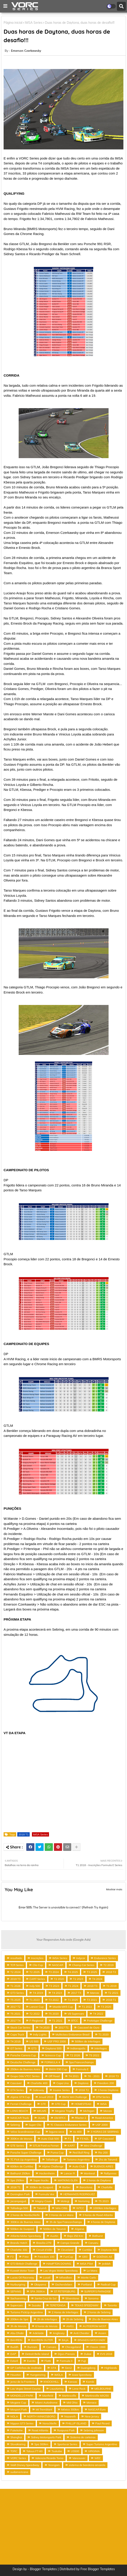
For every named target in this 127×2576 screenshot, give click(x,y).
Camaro (51, 2347)
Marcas (94, 1992)
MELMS (41, 2111)
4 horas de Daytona (103, 2222)
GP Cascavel (106, 2138)
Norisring (83, 2201)
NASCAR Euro (97, 2409)
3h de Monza (18, 2326)
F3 (11, 2256)
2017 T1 (63, 2027)
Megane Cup (18, 2402)
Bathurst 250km (20, 2173)
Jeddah (106, 2263)
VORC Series (18, 2458)
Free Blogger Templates (97, 2569)
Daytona (83, 2083)
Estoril (14, 2361)
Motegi (65, 2201)
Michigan (88, 2111)
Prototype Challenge (99, 2020)
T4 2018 (15, 2041)
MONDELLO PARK (21, 2395)
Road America (104, 2117)
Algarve (79, 2229)
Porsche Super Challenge (26, 2152)
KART (71, 2145)
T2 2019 (108, 1965)
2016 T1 (15, 2187)
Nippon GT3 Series (21, 2423)
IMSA (103, 2104)
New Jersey (92, 2416)
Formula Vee (46, 2194)
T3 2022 (54, 1999)
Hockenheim (47, 2173)
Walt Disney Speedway (24, 2465)
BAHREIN (16, 2340)
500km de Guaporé (22, 2229)
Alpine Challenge (52, 2166)
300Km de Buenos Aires (25, 2222)
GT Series (16, 2048)
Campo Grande (69, 2242)
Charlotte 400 (39, 2083)
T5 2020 (54, 2013)
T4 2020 (44, 2027)
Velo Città (61, 2208)
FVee (25, 2256)
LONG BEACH (19, 2111)
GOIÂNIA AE (104, 2256)
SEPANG (15, 2291)
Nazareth (70, 2416)
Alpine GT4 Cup (20, 2097)
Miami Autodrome (46, 2402)
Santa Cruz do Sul (45, 2298)
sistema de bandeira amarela (87, 2465)
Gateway (38, 2090)
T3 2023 (54, 1986)
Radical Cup (108, 2284)
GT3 (33, 2048)
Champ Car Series (83, 1965)
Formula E (82, 2069)
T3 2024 (54, 1972)
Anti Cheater (81, 2333)
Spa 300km (41, 2444)
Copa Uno (62, 2083)
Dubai (87, 2354)
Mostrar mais (114, 1889)
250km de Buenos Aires (25, 2069)
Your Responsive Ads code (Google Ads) (63, 1939)
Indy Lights (40, 2034)
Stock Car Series (20, 2027)
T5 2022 (94, 2055)
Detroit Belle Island (37, 2354)
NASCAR (57, 1965)
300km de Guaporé (41, 2187)
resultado (16, 1958)
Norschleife (49, 2423)
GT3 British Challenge (23, 2263)
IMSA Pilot (86, 2263)
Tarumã (41, 2208)
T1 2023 (34, 1999)
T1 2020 (103, 2034)
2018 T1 (23, 1834)
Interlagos (100, 2048)
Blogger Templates (43, 2569)
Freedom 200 (105, 2083)
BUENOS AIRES (103, 2166)
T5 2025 (15, 1999)
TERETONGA (58, 2305)
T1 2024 (73, 1986)
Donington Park (20, 2194)
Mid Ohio (72, 2402)
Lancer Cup (36, 2006)
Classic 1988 (97, 2347)
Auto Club (78, 2166)
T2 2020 (59, 1979)
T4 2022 (98, 2013)
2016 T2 (84, 2090)
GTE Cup (60, 2104)
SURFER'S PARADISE (97, 2291)
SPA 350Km (37, 2291)
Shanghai (16, 2437)
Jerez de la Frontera (22, 2381)
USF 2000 (102, 2124)
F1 (69, 2138)
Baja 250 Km (75, 2236)
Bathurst (97, 2236)
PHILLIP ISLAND (76, 2423)
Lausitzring (56, 2388)
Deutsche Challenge (23, 2062)
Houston (15, 2374)
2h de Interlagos (47, 2319)
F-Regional (36, 2020)
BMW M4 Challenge (74, 2097)
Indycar (80, 1958)
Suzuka (36, 2305)
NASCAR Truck (19, 2117)
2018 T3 (92, 1986)
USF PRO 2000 (56, 2041)
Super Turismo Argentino (101, 2444)
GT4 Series (17, 2090)
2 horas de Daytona (99, 2180)
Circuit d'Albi (44, 2249)
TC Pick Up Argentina (23, 2159)
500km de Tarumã (54, 2229)
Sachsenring (18, 2298)
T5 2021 (15, 2013)
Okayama (40, 2284)
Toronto (112, 2305)
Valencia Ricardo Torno (49, 2458)
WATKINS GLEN (68, 2180)
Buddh (14, 2347)
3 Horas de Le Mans (61, 2215)
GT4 (53, 2367)
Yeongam (54, 2465)
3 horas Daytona (108, 2090)
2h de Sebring (74, 2319)
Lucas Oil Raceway (22, 2277)
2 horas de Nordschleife (25, 2215)
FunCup (68, 2256)
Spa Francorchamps (81, 2062)
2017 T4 (15, 2020)
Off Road (54, 2076)
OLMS (41, 2117)
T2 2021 (113, 1992)
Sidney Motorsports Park (46, 2437)
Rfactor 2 (80, 2117)
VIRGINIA (94, 2451)
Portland (86, 2284)
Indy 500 (34, 1986)
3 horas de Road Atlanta (97, 2215)
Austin (54, 2236)
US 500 (33, 2041)
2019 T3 (15, 1979)
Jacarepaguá (18, 2201)
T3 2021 (92, 1999)
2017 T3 (76, 1992)
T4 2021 (74, 2076)
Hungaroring (37, 2374)
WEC (97, 2458)
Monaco (91, 2402)
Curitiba (87, 2249)
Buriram (32, 2347)
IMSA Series (33, 23)
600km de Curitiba (21, 2166)
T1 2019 (111, 1986)
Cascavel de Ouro (88, 2027)
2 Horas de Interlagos (65, 2312)
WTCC (80, 2208)
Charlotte (107, 2187)
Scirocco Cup (53, 2055)
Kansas (72, 2381)
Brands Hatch (18, 2242)
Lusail (46, 2277)
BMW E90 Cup (58, 2069)
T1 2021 (57, 2020)
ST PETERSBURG (64, 2291)
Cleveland (67, 2249)
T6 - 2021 (94, 2076)
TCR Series (17, 1965)
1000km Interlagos (104, 2208)
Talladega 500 (19, 2208)
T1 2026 (15, 1986)
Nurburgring (17, 2284)
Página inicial (13, 23)
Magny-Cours (43, 2201)
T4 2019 (38, 1992)
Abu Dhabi (17, 2333)
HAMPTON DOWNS (58, 2263)
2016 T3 (114, 2076)
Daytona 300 (109, 2249)
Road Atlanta (40, 2430)
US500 (75, 2451)
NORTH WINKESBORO (41, 2416)
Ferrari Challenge (21, 2104)
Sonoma (93, 2298)
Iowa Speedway (82, 2374)
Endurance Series (105, 1958)
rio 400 (77, 2131)
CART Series (37, 1979)
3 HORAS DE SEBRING (105, 2131)
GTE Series (17, 2145)
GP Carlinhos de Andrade (26, 2367)
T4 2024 (97, 1979)
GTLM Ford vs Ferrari (46, 2145)
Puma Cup (57, 2152)
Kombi (90, 2381)
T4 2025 (73, 1972)
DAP (13, 2354)
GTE (43, 2104)
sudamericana (19, 2472)
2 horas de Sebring (98, 2312)
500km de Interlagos (87, 2041)
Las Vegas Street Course (25, 2388)
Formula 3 (66, 2361)
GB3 (84, 2256)
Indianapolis (77, 2048)
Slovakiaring (17, 2444)
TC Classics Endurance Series (68, 2124)
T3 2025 (92, 1972)
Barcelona (86, 2187)
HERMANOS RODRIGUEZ (79, 2194)
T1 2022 (87, 2006)
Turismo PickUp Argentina (26, 2312)
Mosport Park (18, 2409)
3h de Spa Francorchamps (65, 2222)
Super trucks (41, 2180)
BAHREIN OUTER (42, 2340)
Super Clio (35, 2124)
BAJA (65, 2340)
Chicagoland (73, 2347)
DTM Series (103, 2097)
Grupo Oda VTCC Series (25, 2076)
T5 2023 (103, 2201)
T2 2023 (78, 1979)
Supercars (16, 2305)
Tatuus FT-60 (34, 2451)
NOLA (14, 2416)
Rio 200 (103, 2152)
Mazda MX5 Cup (63, 2006)
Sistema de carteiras (83, 2437)
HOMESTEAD (83, 2104)
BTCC (74, 2020)
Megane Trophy (64, 2111)
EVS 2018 (106, 2354)
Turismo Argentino (78, 2159)
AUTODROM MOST (94, 2326)
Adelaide (38, 2333)
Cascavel (16, 2083)
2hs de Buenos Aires (105, 2319)
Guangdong (88, 2367)
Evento (31, 2361)
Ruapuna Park (66, 2430)
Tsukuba (56, 2451)
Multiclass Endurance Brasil (72, 2034)
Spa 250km (17, 2180)
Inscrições (37, 1958)
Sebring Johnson (94, 2430)
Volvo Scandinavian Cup (25, 2131)
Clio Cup (38, 1965)
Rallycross (110, 2173)
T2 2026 (75, 2055)
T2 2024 (15, 1972)
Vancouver (78, 2458)
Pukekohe (16, 2430)
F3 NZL (84, 2138)
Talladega (52, 2159)
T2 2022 (34, 2013)
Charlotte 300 (18, 2249)
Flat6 (48, 2361)
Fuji (83, 2361)
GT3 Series (17, 1992)
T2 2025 (34, 1972)
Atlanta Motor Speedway (25, 2236)
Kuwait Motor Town (22, 2270)
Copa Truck (17, 2034)
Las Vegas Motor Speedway (60, 2270)
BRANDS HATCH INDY (91, 2340)
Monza (107, 2111)
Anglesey (59, 2333)
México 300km (70, 2409)
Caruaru (93, 2242)
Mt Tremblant (44, 2409)
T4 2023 (57, 1992)
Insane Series (61, 2090)
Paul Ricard (102, 2423)
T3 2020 (106, 2006)
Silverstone (72, 2298)
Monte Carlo (88, 2277)
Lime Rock (78, 2388)
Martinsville (69, 2395)
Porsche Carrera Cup (23, 2055)
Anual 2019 (46, 2097)
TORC (13, 2451)
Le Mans (92, 2270)
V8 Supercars (76, 2013)
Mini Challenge (93, 2145)
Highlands (110, 2367)
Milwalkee (65, 2277)
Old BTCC (60, 2117)
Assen (102, 2333)
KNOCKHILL (51, 2381)
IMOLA (58, 2374)
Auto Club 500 (50, 2138)
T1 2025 (73, 1999)
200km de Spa (19, 2319)
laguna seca (56, 2131)
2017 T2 (15, 2006)
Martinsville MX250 (97, 2395)
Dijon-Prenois (66, 2354)
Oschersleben (63, 2284)
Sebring (15, 2124)
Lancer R (69, 2173)
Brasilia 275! (43, 2242)
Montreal (89, 2173)
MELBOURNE (102, 2388)
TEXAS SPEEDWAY (86, 2305)
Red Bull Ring (81, 2152)
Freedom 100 (46, 2256)
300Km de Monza (21, 2138)
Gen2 (68, 2367)
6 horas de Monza (46, 2326)
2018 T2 (111, 1972)
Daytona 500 (53, 2048)
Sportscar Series (67, 2444)
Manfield (47, 2395)
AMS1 (70, 2326)
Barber (66, 2187)
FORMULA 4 (52, 2062)
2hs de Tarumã (108, 2159)
